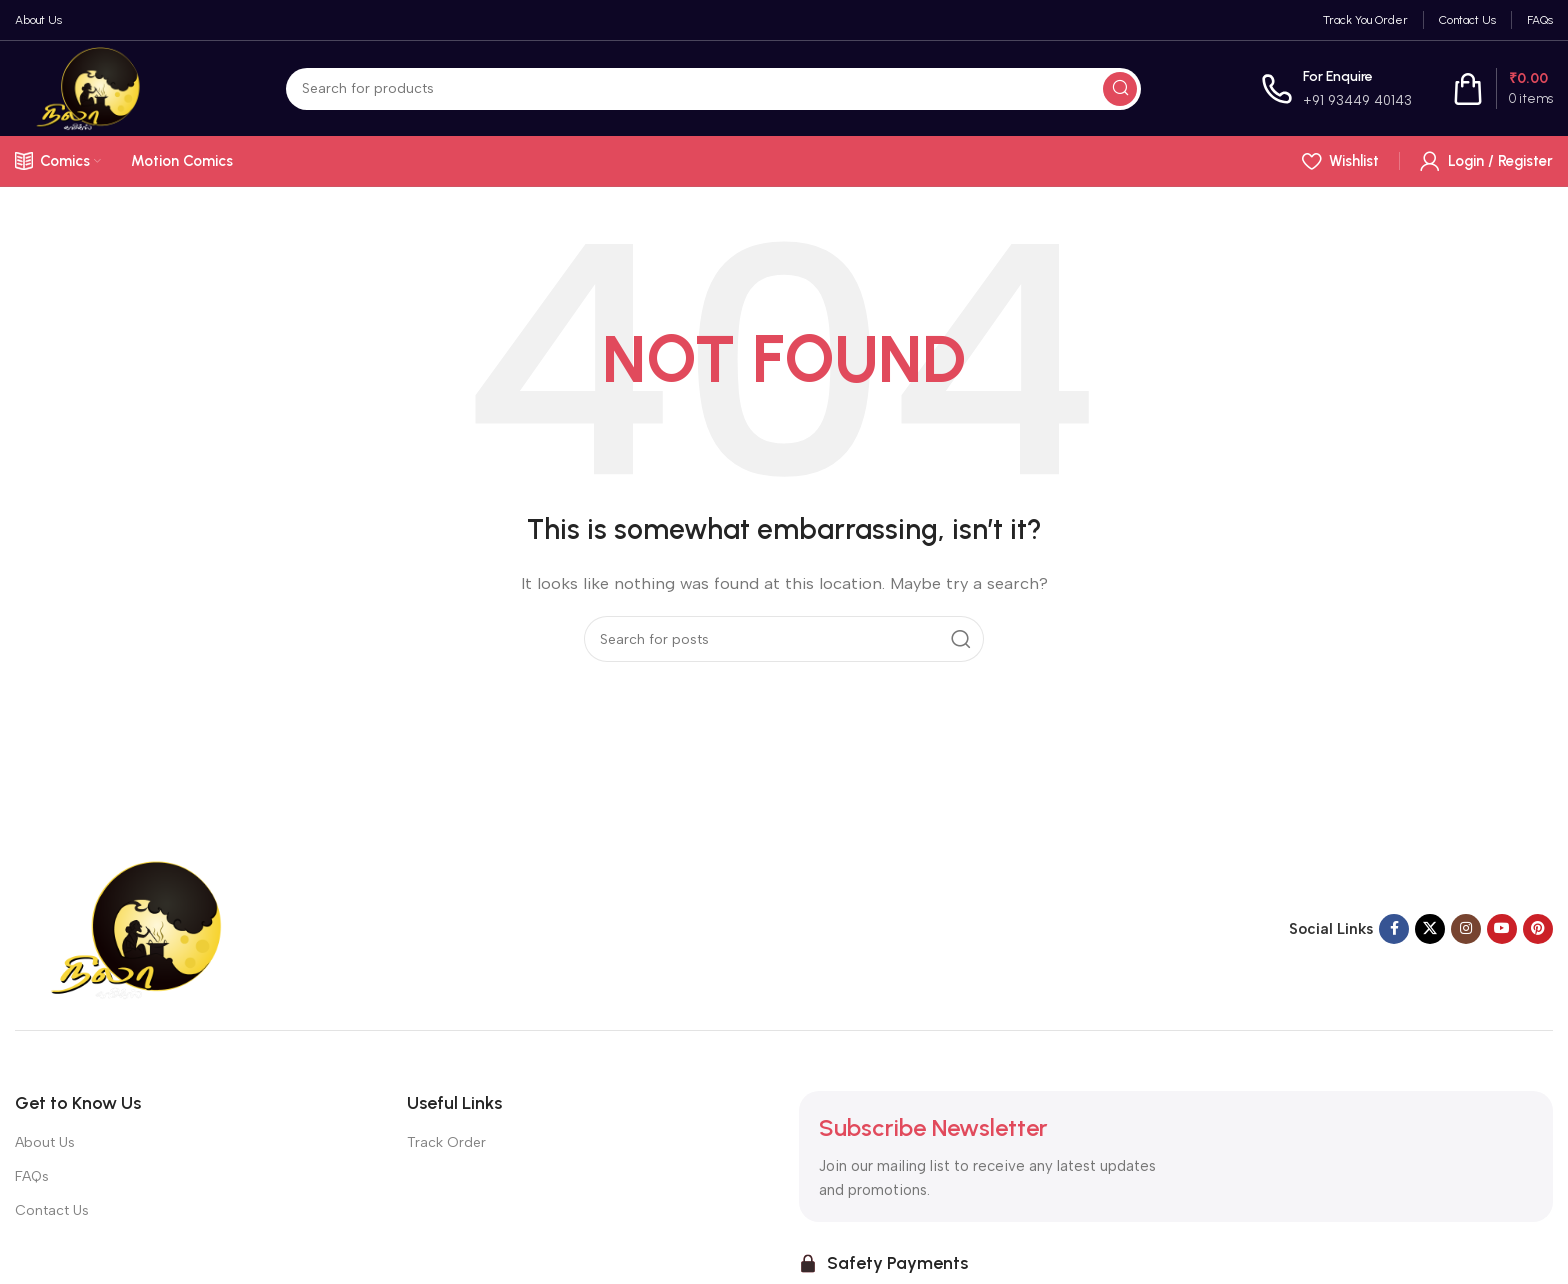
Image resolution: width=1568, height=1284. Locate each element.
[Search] (713, 89)
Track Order (446, 1142)
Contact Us (52, 1210)
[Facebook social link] (1394, 929)
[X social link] (1430, 929)
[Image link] (140, 928)
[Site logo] (90, 87)
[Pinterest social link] (1538, 929)
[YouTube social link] (1502, 929)
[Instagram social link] (1466, 929)
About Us (45, 1142)
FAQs (32, 1176)
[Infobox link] (1336, 88)
